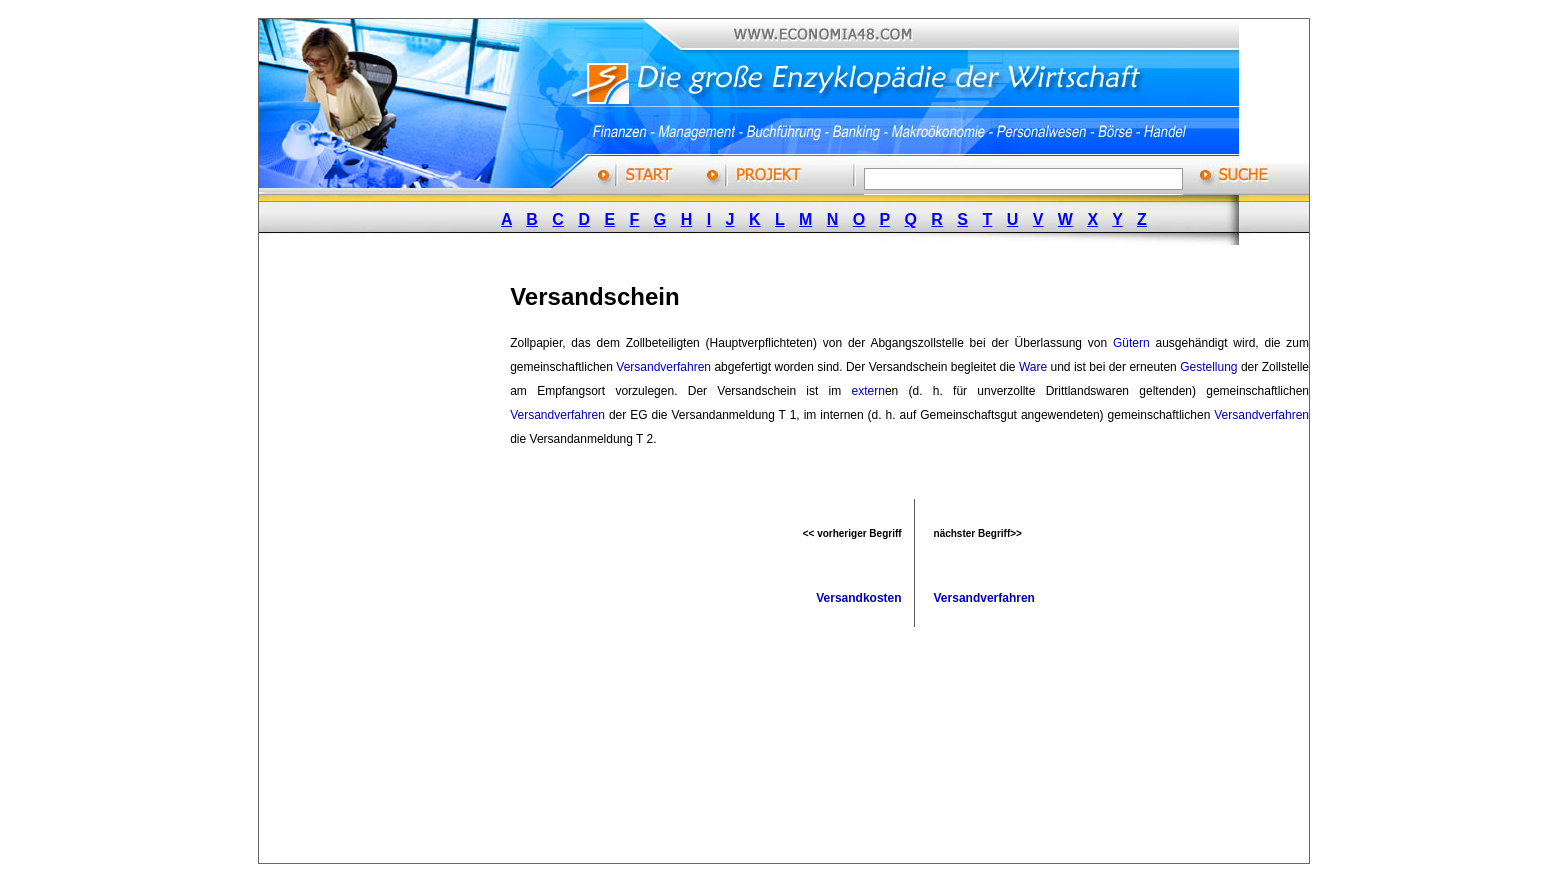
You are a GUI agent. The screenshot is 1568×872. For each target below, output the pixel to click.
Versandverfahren (663, 367)
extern (868, 391)
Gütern (1131, 343)
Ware (1033, 367)
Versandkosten (858, 598)
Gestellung (1208, 367)
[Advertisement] (408, 563)
